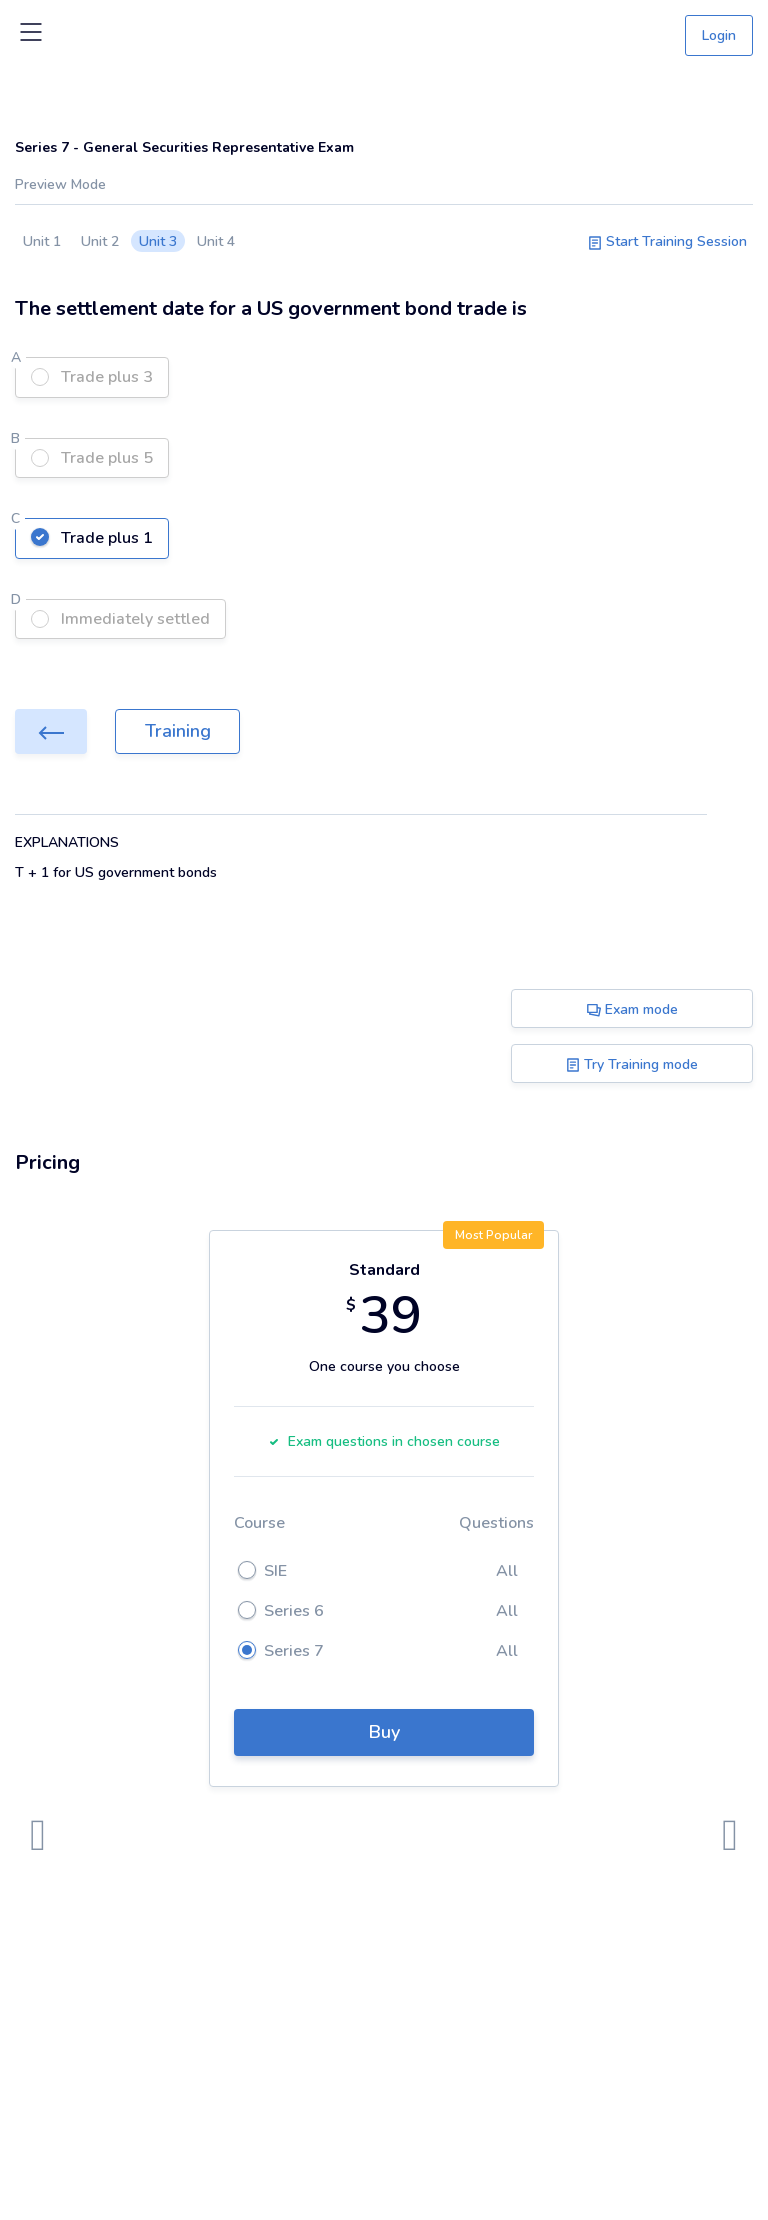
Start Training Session (667, 241)
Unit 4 (216, 241)
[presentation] (38, 1836)
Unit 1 (42, 241)
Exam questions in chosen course (384, 1441)
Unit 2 (100, 241)
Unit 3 (158, 241)
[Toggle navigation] (31, 36)
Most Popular (493, 1235)
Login (719, 35)
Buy (384, 1732)
